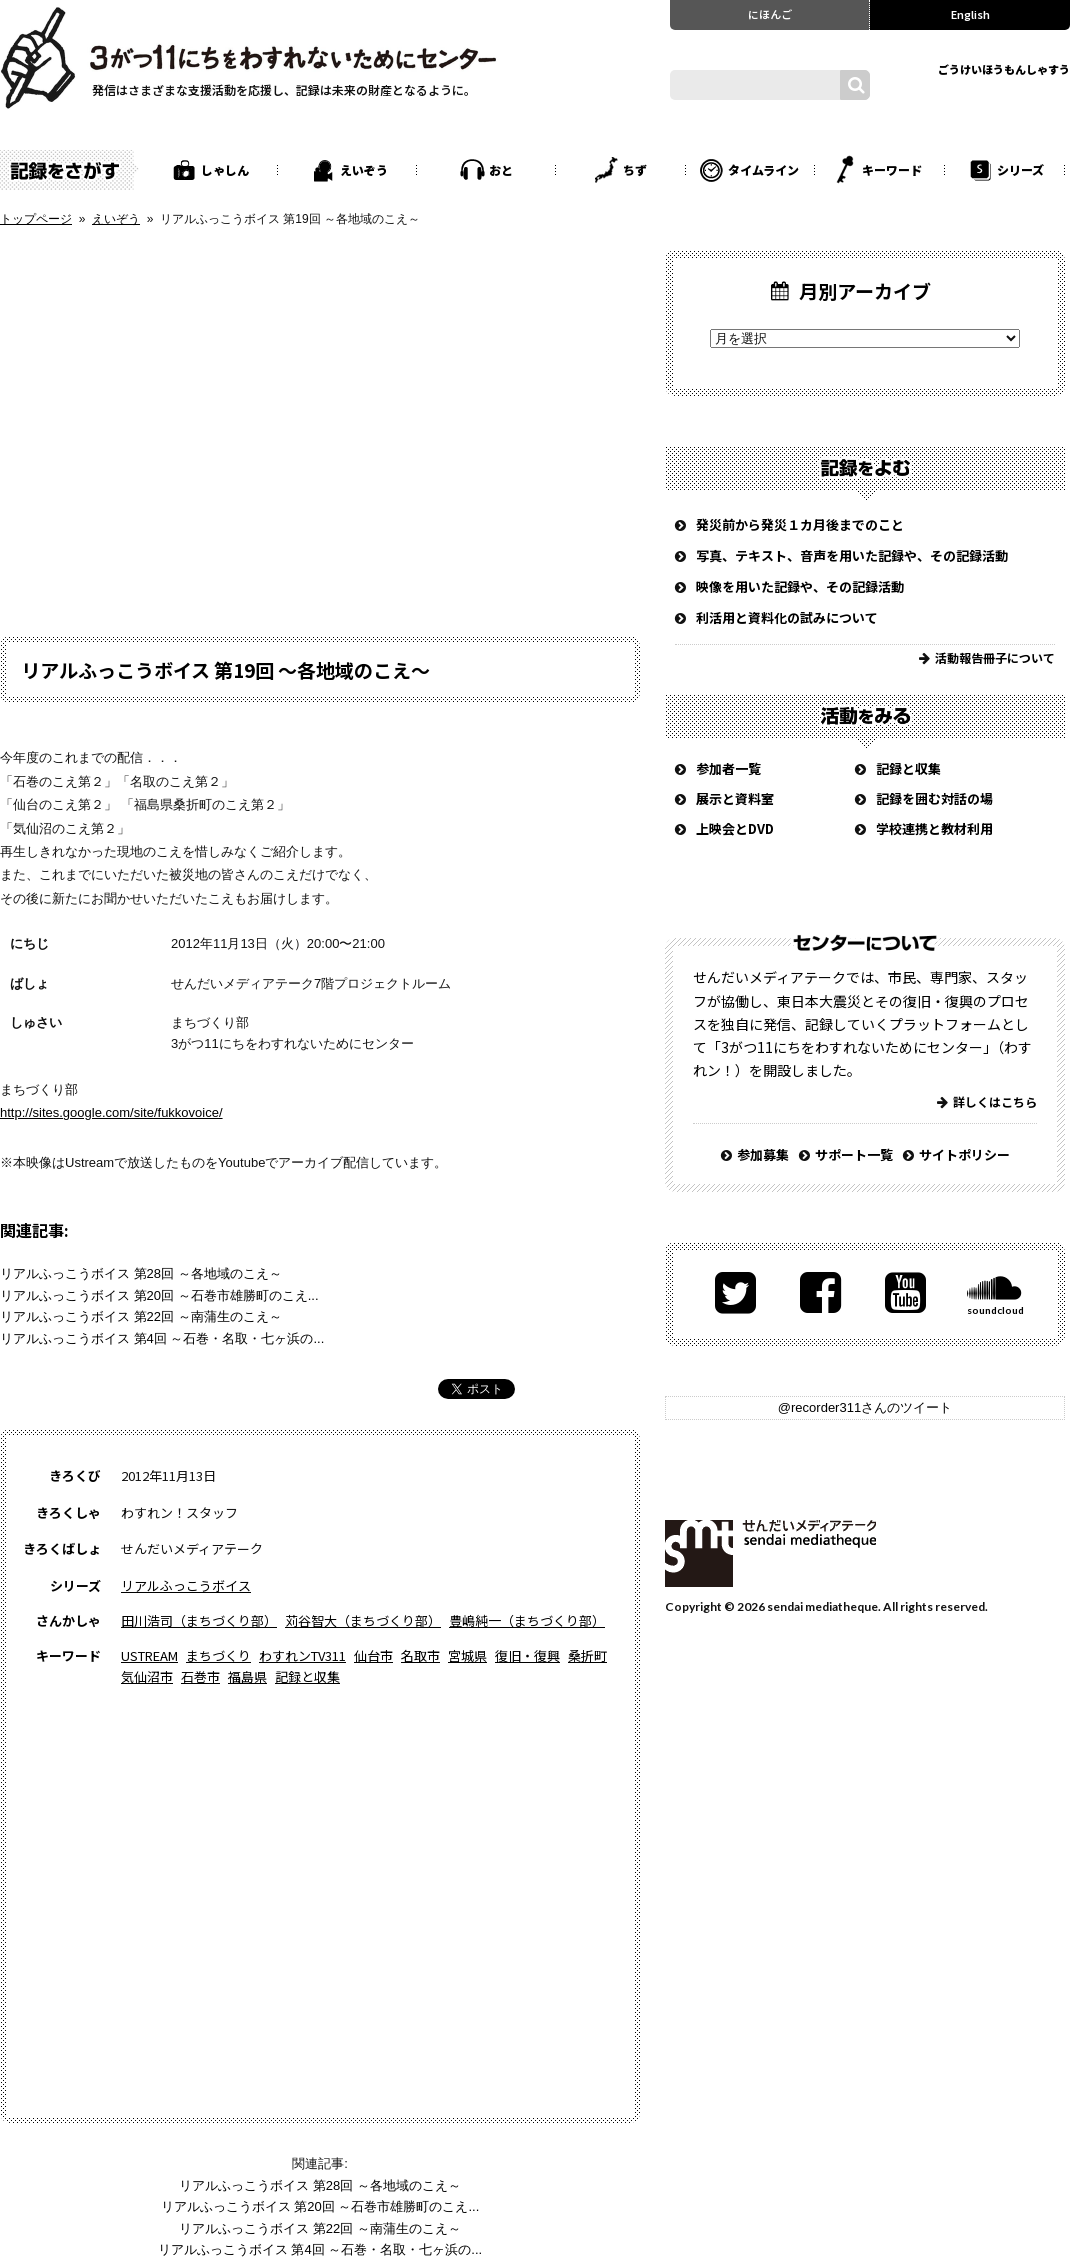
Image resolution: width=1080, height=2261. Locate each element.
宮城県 (467, 1655)
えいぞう (364, 169)
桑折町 (587, 1655)
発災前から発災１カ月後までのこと (800, 524)
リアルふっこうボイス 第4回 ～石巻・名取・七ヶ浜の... (162, 1338)
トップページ (36, 219)
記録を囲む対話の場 (934, 798)
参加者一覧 (728, 768)
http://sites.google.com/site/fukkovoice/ (111, 1112)
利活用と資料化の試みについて (787, 617)
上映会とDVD (735, 828)
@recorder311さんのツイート (865, 1407)
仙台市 (373, 1655)
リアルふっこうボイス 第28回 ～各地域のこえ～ (141, 1273)
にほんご (770, 14)
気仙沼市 (147, 1676)
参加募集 (763, 1154)
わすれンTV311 (302, 1655)
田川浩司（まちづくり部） (199, 1620)
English (970, 14)
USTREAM (149, 1655)
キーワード (892, 169)
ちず (635, 169)
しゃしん (225, 169)
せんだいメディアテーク (770, 1553)
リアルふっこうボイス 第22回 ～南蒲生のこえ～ (141, 1316)
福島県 (247, 1676)
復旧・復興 (527, 1655)
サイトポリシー (964, 1154)
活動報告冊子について (995, 657)
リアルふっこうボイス (186, 1585)
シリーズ (1020, 169)
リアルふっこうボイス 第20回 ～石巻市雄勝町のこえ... (159, 1295)
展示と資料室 (735, 798)
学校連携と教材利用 (934, 828)
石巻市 (200, 1676)
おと (501, 169)
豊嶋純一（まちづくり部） (527, 1620)
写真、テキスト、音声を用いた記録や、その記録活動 (852, 555)
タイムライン (763, 169)
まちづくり (218, 1655)
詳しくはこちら (995, 1101)
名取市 (420, 1655)
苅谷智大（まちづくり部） (363, 1620)
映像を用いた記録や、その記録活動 (800, 586)
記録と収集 (307, 1676)
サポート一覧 (854, 1154)
